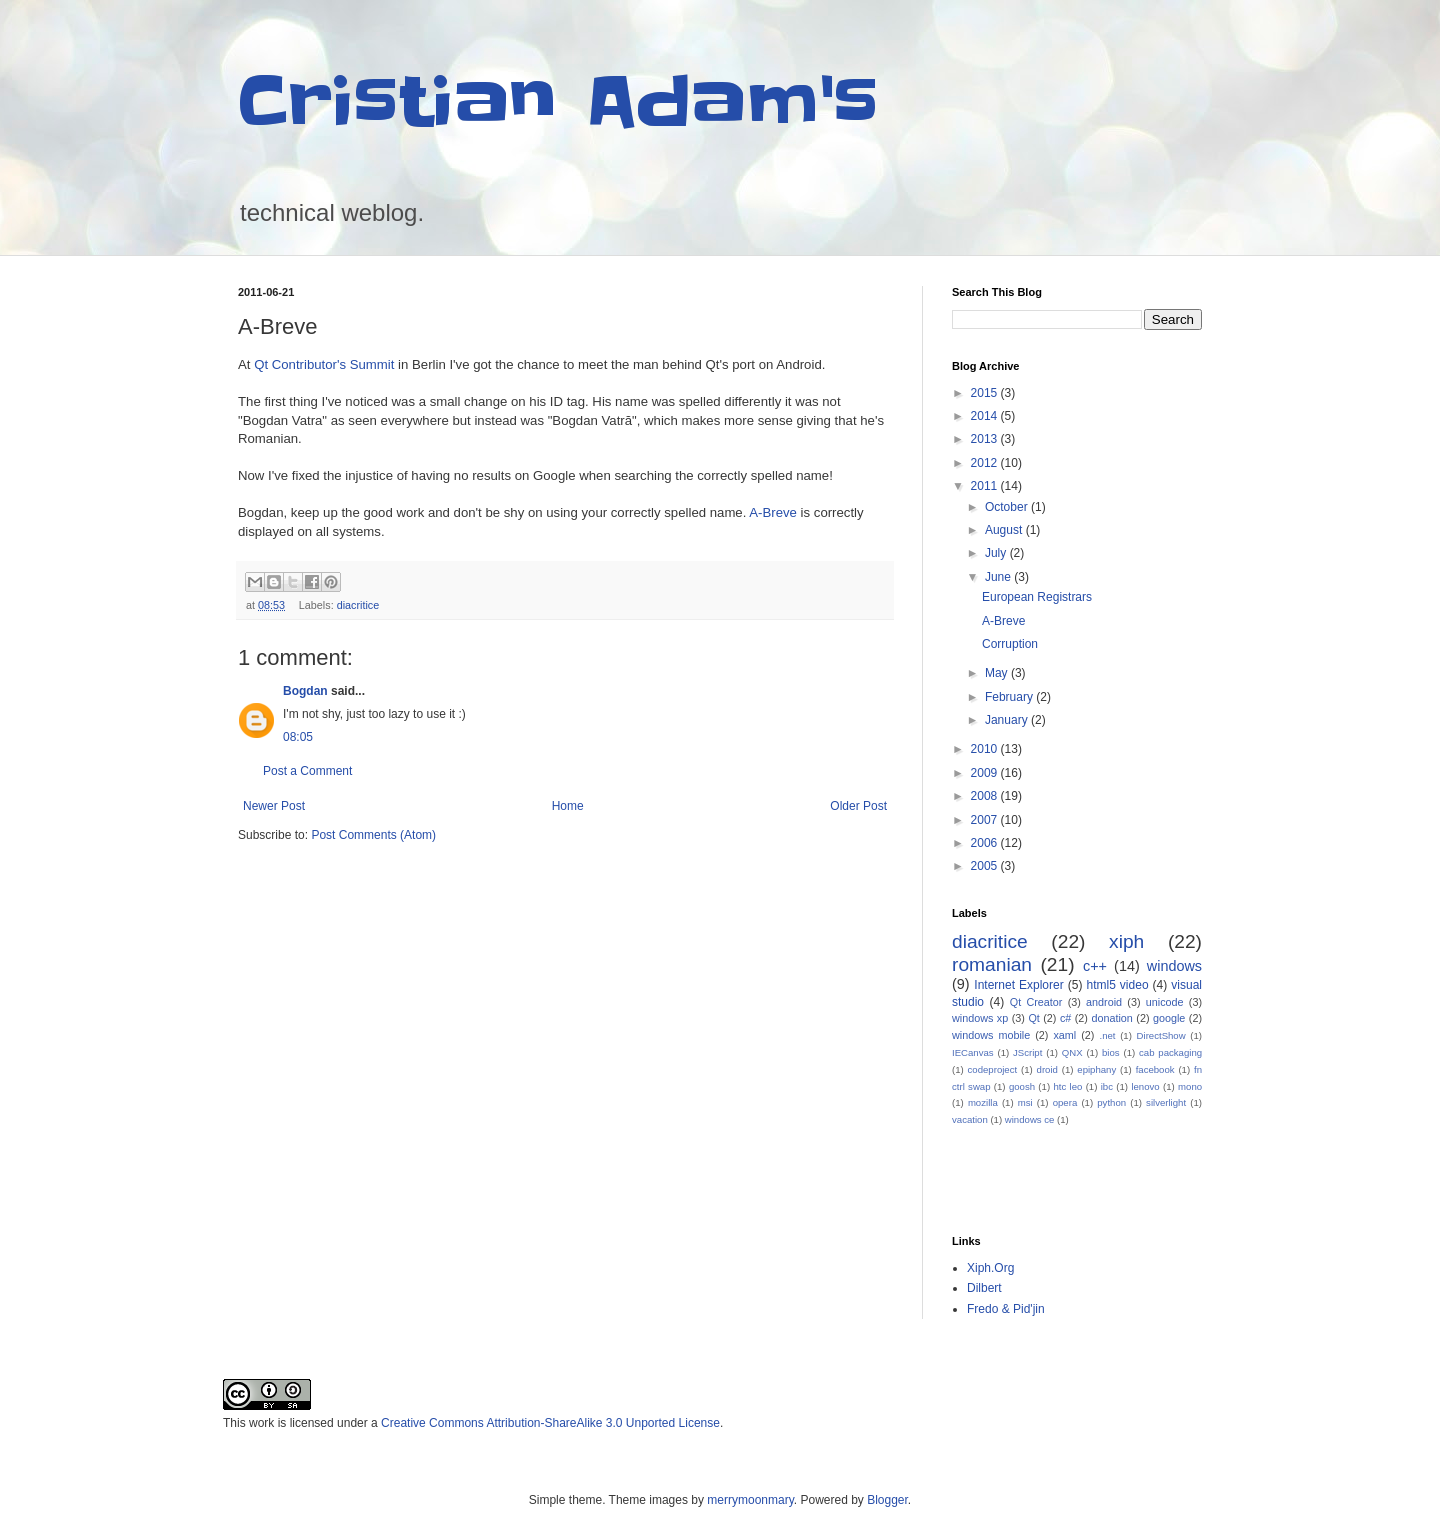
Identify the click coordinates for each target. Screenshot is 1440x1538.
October (1008, 507)
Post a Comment (307, 771)
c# (1065, 1018)
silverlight (1166, 1102)
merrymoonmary (750, 1500)
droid (1047, 1069)
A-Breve (773, 512)
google (1169, 1018)
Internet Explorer (1018, 985)
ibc (1107, 1086)
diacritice (358, 605)
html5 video (1117, 985)
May (998, 673)
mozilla (983, 1102)
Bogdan (305, 691)
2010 (986, 749)
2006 (986, 843)
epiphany (1096, 1069)
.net (1107, 1035)
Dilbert (984, 1288)
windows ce (1030, 1119)
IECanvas (973, 1052)
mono (1190, 1086)
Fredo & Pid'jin (1006, 1309)
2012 (986, 463)
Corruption (1010, 644)
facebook (1155, 1069)
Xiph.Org (990, 1268)
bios (1111, 1052)
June (999, 577)
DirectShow (1161, 1035)
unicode (1165, 1002)
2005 (986, 866)
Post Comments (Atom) (373, 835)
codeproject (993, 1069)
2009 (986, 773)
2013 (986, 439)
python (1111, 1102)
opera (1065, 1102)
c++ (1095, 966)
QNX (1072, 1052)
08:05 (298, 737)
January (1008, 720)
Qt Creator (1036, 1002)
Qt (1033, 1018)
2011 (986, 486)
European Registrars (1037, 597)
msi (1025, 1102)
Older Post (858, 806)
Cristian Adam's (558, 102)
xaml (1064, 1035)
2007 (986, 820)
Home (568, 806)
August (1005, 530)
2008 (986, 796)
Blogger (887, 1500)
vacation (970, 1119)
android (1104, 1002)
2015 (986, 393)
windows (1174, 966)
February (1010, 697)
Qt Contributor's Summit (324, 364)
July (997, 553)
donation (1111, 1018)
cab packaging (1170, 1052)
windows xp (980, 1018)
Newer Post (274, 806)
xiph (1126, 941)
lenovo (1145, 1086)
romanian (992, 964)
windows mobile (991, 1035)
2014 (986, 416)
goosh (1022, 1086)
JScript (1027, 1052)
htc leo (1067, 1086)
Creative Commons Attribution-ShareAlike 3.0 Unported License (550, 1423)
